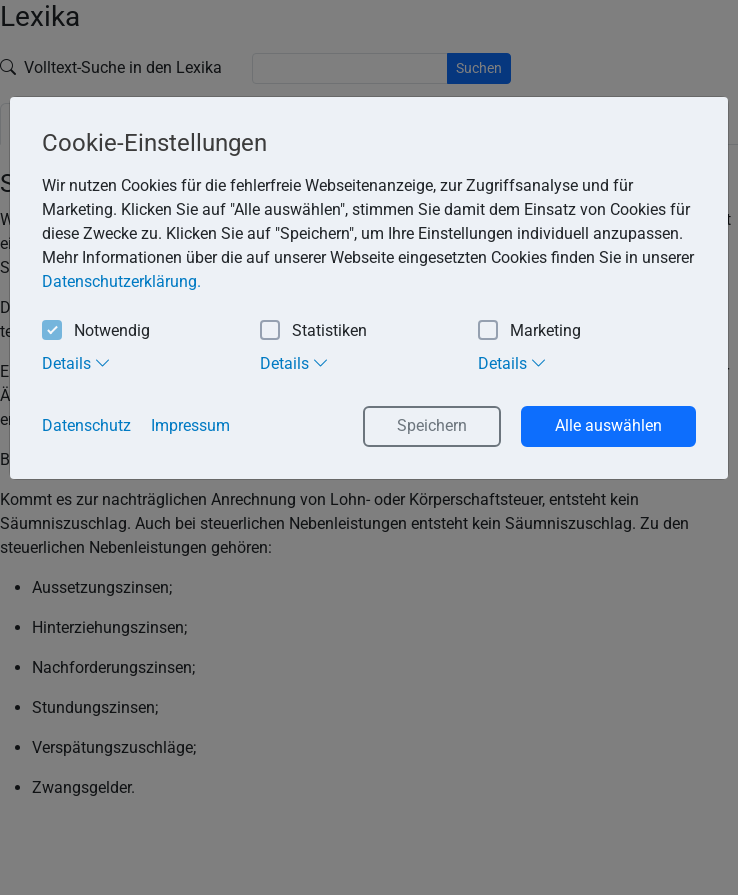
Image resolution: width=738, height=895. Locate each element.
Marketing (529, 331)
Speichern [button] (432, 425)
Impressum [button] (190, 425)
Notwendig (96, 331)
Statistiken (313, 331)
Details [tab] (76, 363)
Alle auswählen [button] (608, 425)
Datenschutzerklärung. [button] (121, 281)
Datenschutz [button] (86, 425)
